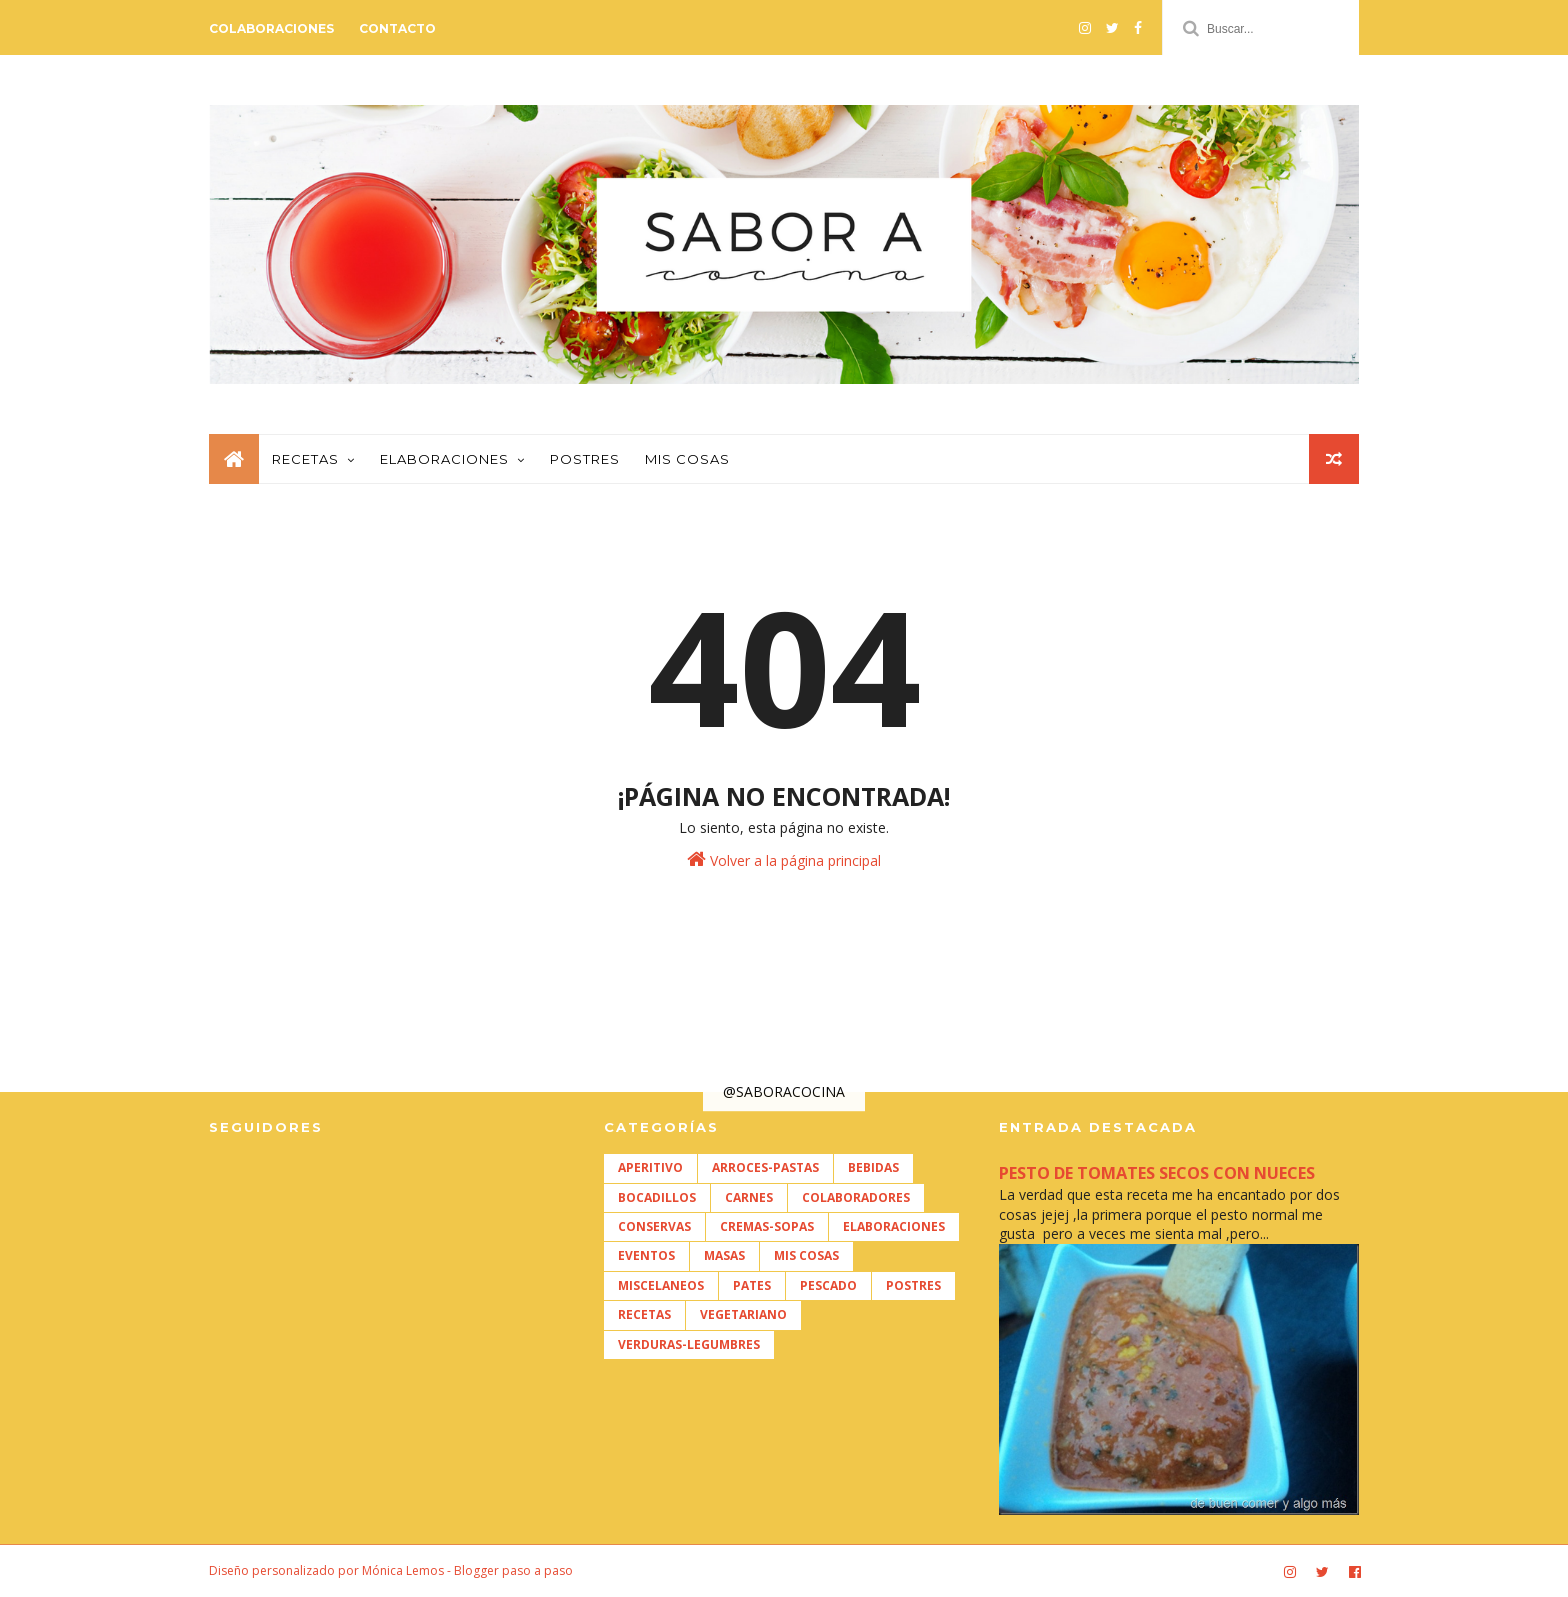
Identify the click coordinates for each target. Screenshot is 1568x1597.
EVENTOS (646, 1255)
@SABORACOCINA (784, 1091)
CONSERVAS (654, 1226)
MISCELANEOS (661, 1285)
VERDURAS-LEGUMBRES (689, 1344)
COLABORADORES (856, 1197)
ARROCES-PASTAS (765, 1167)
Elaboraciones (444, 459)
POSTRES (913, 1285)
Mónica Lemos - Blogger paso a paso (467, 1570)
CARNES (749, 1197)
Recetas (305, 459)
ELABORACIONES (894, 1226)
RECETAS (644, 1314)
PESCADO (828, 1285)
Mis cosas (687, 459)
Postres (585, 459)
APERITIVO (650, 1167)
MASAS (724, 1255)
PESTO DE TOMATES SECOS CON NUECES (1157, 1173)
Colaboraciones (271, 28)
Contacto (397, 28)
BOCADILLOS (657, 1197)
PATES (752, 1285)
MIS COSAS (806, 1255)
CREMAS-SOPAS (767, 1226)
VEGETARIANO (743, 1314)
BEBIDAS (873, 1167)
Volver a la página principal (784, 859)
